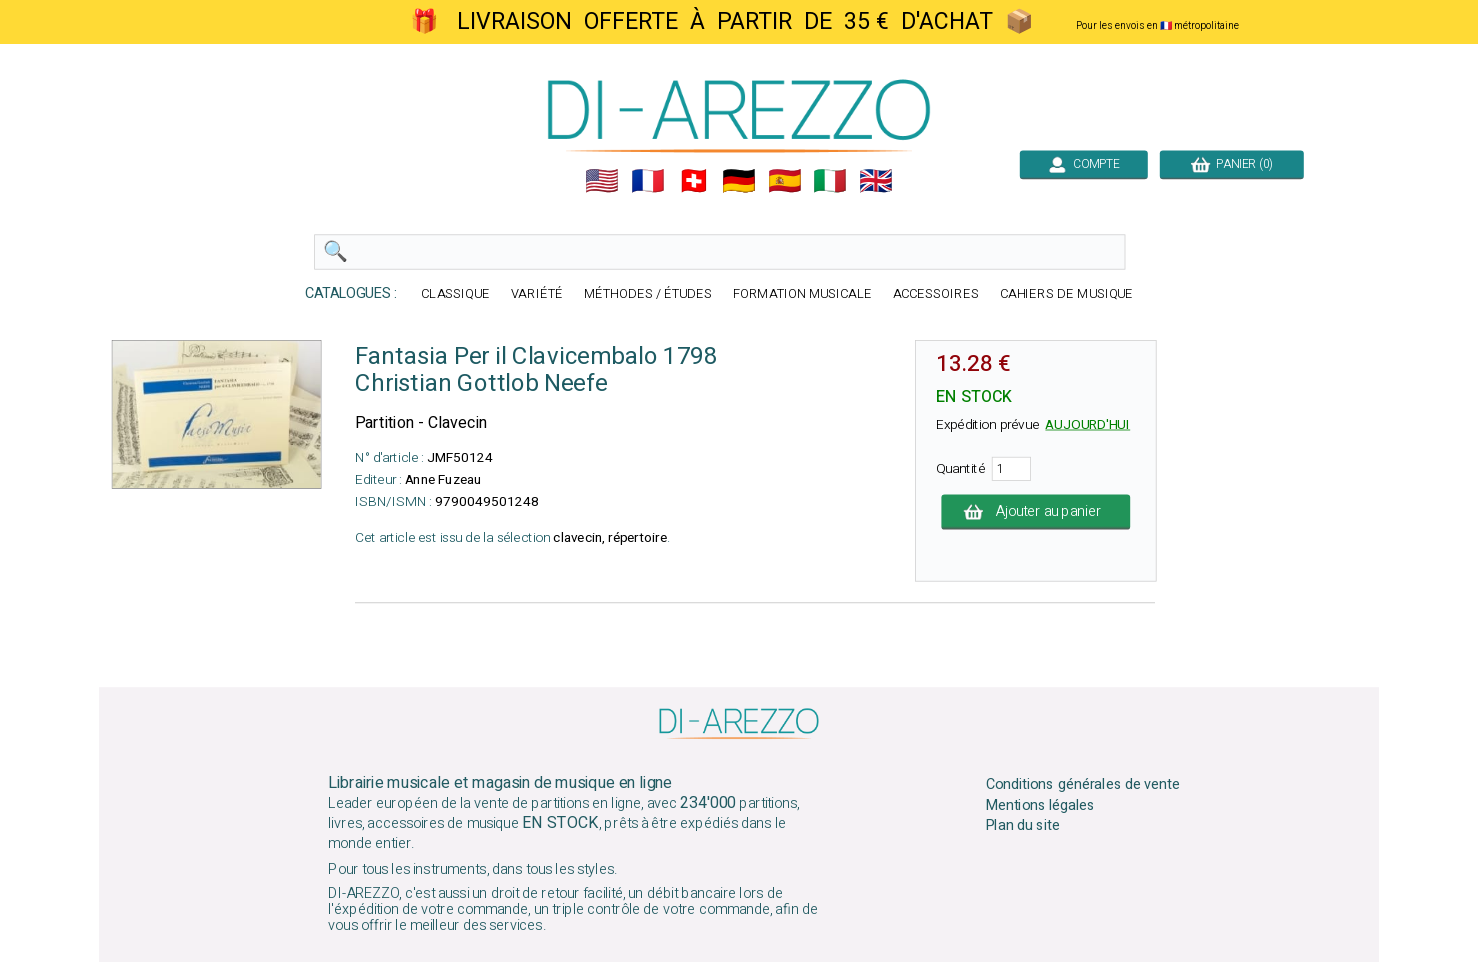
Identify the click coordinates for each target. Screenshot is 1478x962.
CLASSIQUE (455, 294)
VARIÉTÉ (537, 294)
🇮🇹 (830, 181)
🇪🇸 (785, 181)
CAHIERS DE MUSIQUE (1067, 294)
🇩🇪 (739, 181)
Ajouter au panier (1035, 512)
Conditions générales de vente (1083, 785)
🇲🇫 (648, 181)
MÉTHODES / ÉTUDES (648, 294)
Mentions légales (1041, 805)
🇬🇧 (876, 181)
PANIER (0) (1232, 164)
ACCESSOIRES (936, 294)
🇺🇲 (602, 181)
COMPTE (1084, 164)
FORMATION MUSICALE (802, 294)
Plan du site (1023, 826)
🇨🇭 (694, 181)
